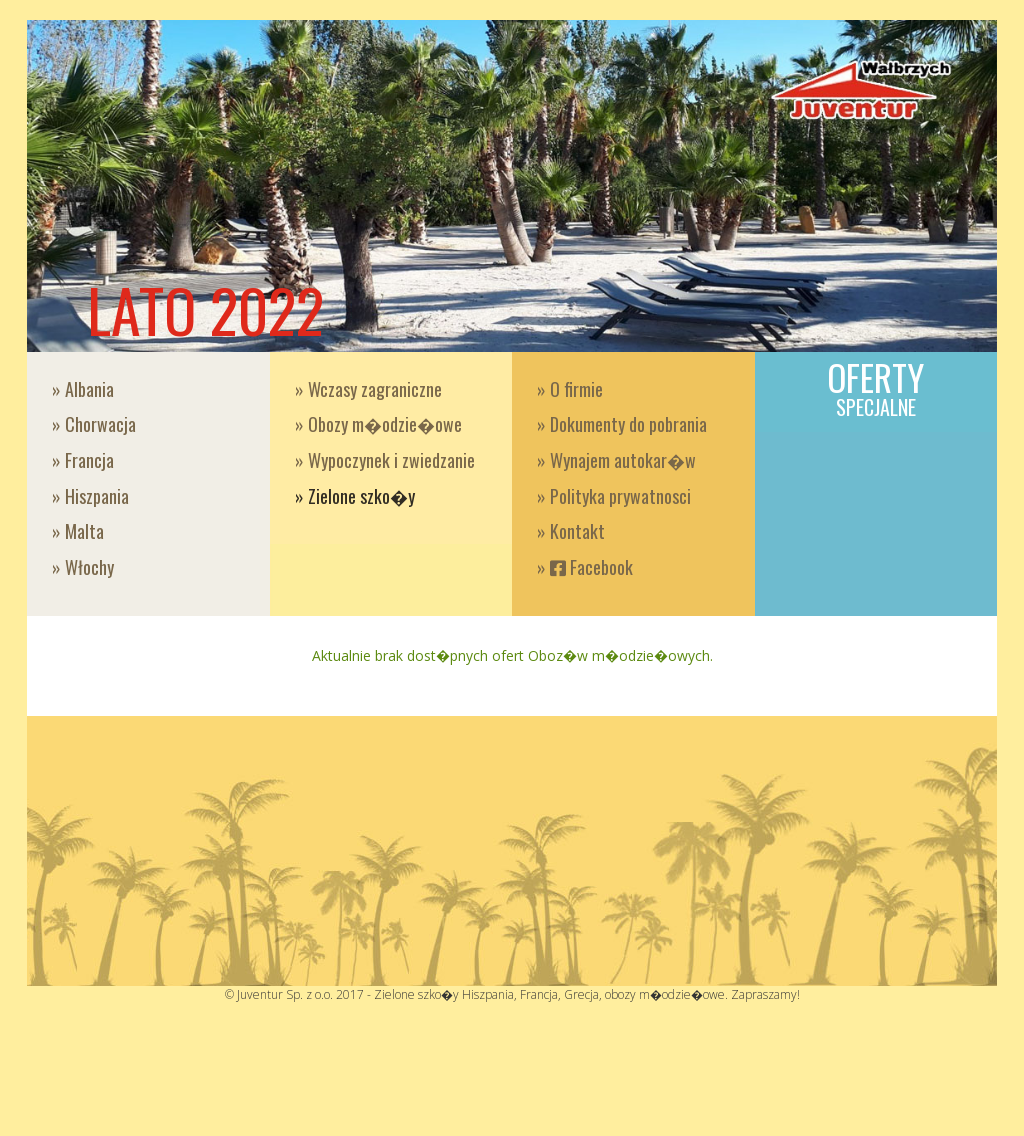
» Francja (83, 460)
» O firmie (570, 389)
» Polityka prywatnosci (614, 496)
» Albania (83, 389)
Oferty (876, 387)
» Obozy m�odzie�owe (378, 424)
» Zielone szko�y (355, 496)
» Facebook (585, 567)
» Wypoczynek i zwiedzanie (385, 460)
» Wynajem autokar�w (616, 460)
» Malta (78, 531)
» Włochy (83, 567)
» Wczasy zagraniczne (368, 389)
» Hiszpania (90, 496)
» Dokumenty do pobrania (622, 424)
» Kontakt (571, 531)
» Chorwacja (94, 424)
